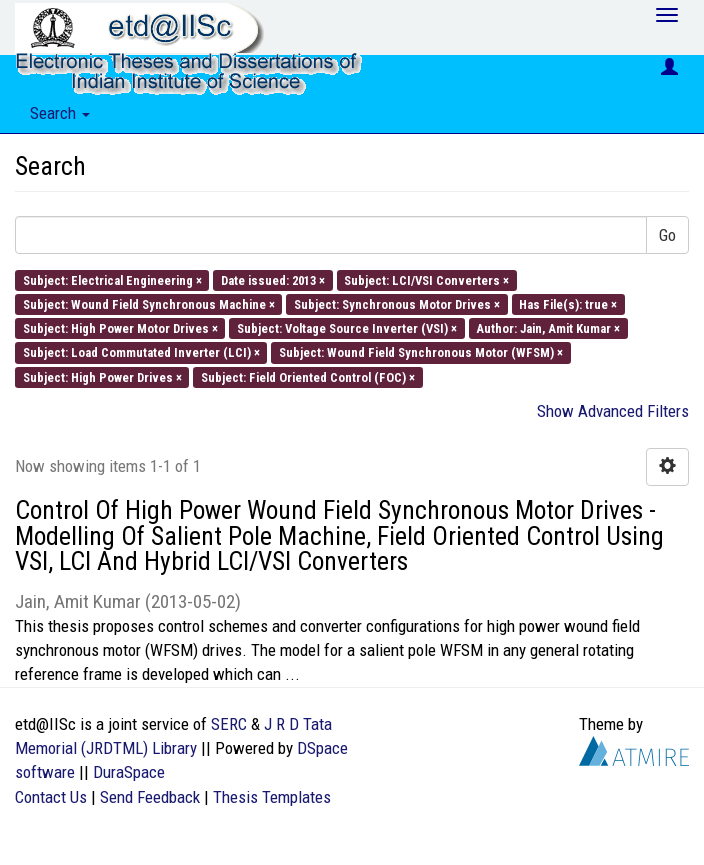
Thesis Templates (272, 797)
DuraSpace (129, 772)
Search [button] (60, 113)
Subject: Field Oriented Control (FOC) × (308, 376)
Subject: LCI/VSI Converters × (426, 279)
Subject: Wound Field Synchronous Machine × (149, 303)
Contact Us (51, 797)
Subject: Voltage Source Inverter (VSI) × (347, 328)
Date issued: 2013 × (273, 279)
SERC (229, 724)
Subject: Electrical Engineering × (112, 279)
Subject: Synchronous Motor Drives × (397, 303)
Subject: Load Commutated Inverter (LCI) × (141, 352)
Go (667, 235)
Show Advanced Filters (613, 411)
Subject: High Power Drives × (102, 376)
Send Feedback (150, 797)
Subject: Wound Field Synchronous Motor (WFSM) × (421, 352)
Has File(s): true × (568, 303)
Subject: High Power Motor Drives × (120, 328)
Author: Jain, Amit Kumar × (548, 328)
